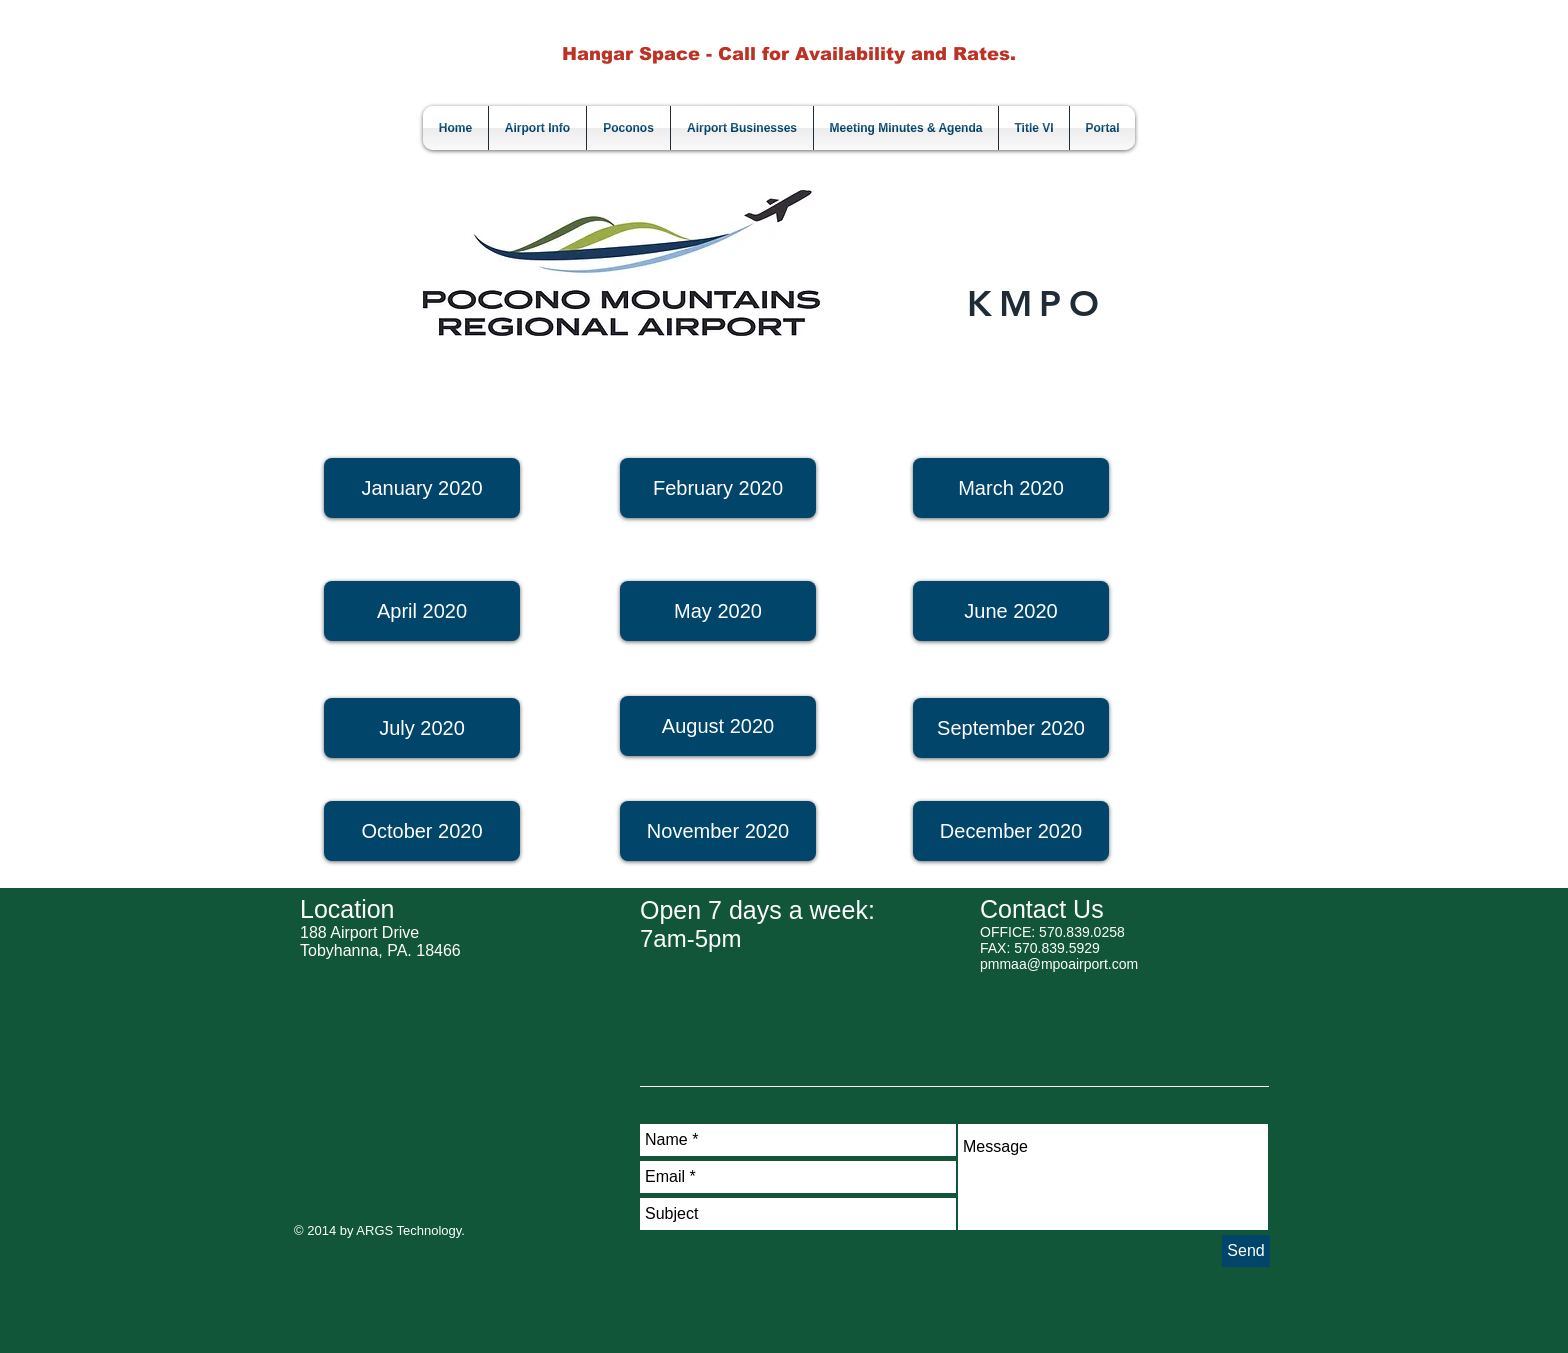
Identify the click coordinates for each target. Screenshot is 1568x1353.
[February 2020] (718, 488)
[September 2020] (1011, 728)
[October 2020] (422, 831)
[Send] (1246, 1251)
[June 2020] (1011, 611)
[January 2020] (422, 488)
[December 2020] (1011, 831)
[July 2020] (422, 728)
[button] (718, 831)
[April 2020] (422, 611)
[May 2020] (718, 611)
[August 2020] (718, 726)
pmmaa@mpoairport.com (1059, 964)
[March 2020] (1011, 488)
